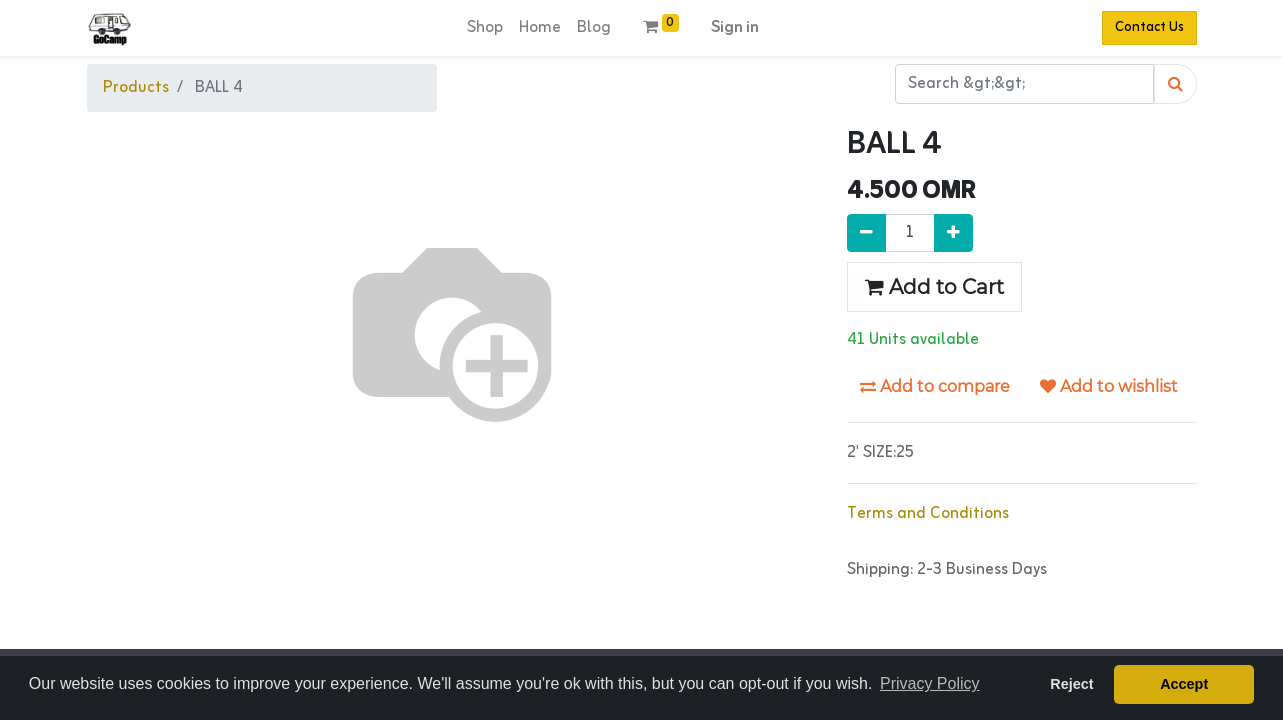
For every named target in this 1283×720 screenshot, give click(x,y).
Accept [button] (1184, 684)
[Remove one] (866, 233)
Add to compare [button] (935, 386)
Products (136, 88)
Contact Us (1149, 27)
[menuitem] (485, 28)
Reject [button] (1071, 684)
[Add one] (953, 233)
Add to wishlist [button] (1109, 386)
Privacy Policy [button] (930, 683)
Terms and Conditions (928, 514)
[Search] (1175, 84)
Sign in (735, 28)
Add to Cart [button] (934, 287)
